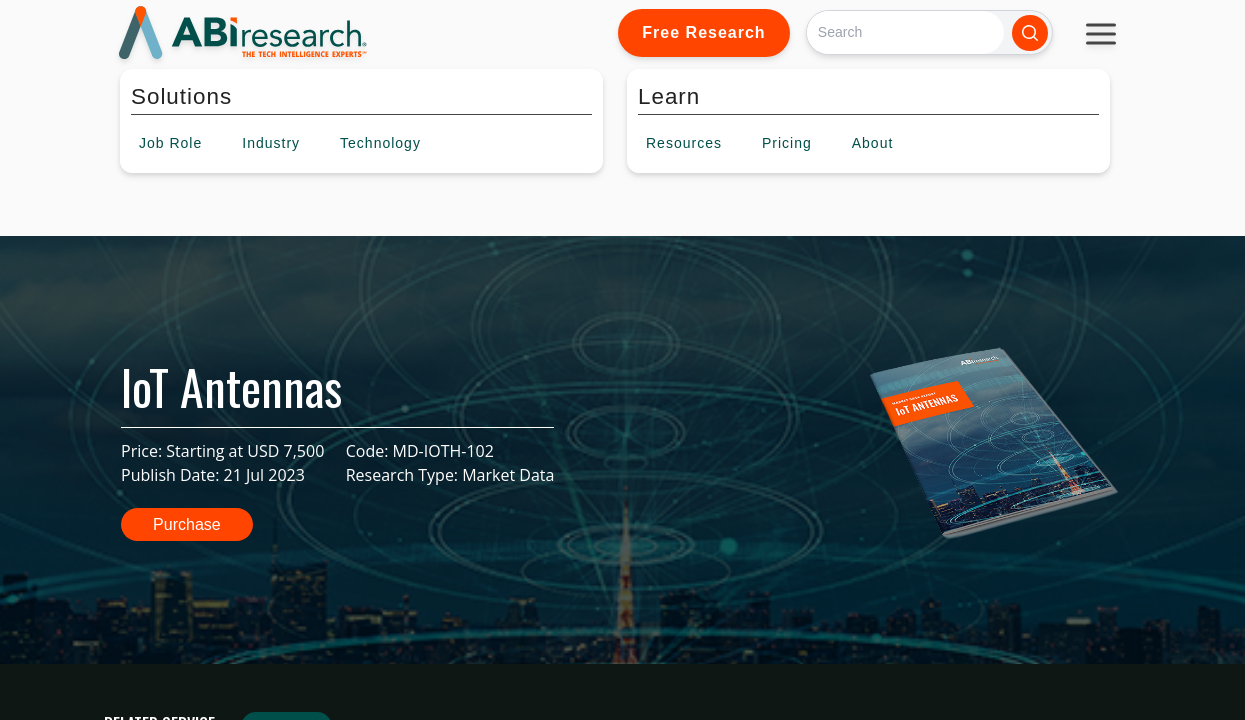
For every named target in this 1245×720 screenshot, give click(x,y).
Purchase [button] (187, 524)
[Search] (905, 32)
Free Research (703, 32)
